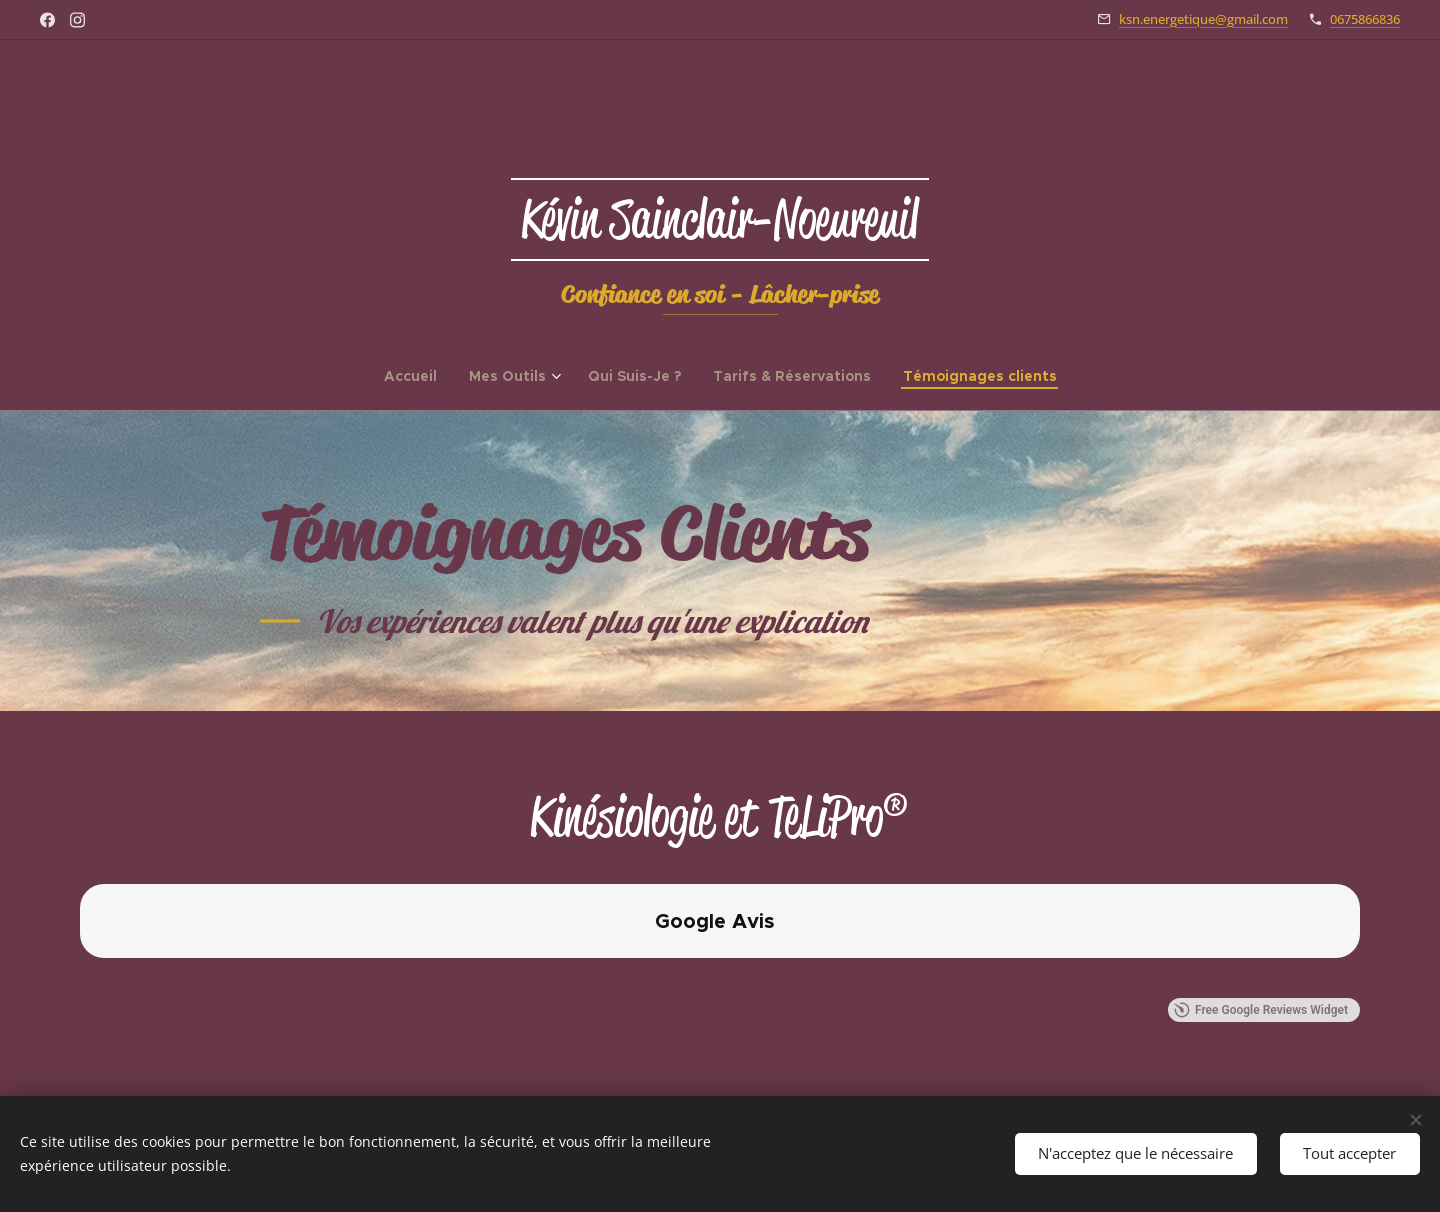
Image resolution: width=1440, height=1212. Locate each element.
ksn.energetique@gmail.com (1203, 19)
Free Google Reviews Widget (1261, 1010)
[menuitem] (418, 376)
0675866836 (1365, 19)
